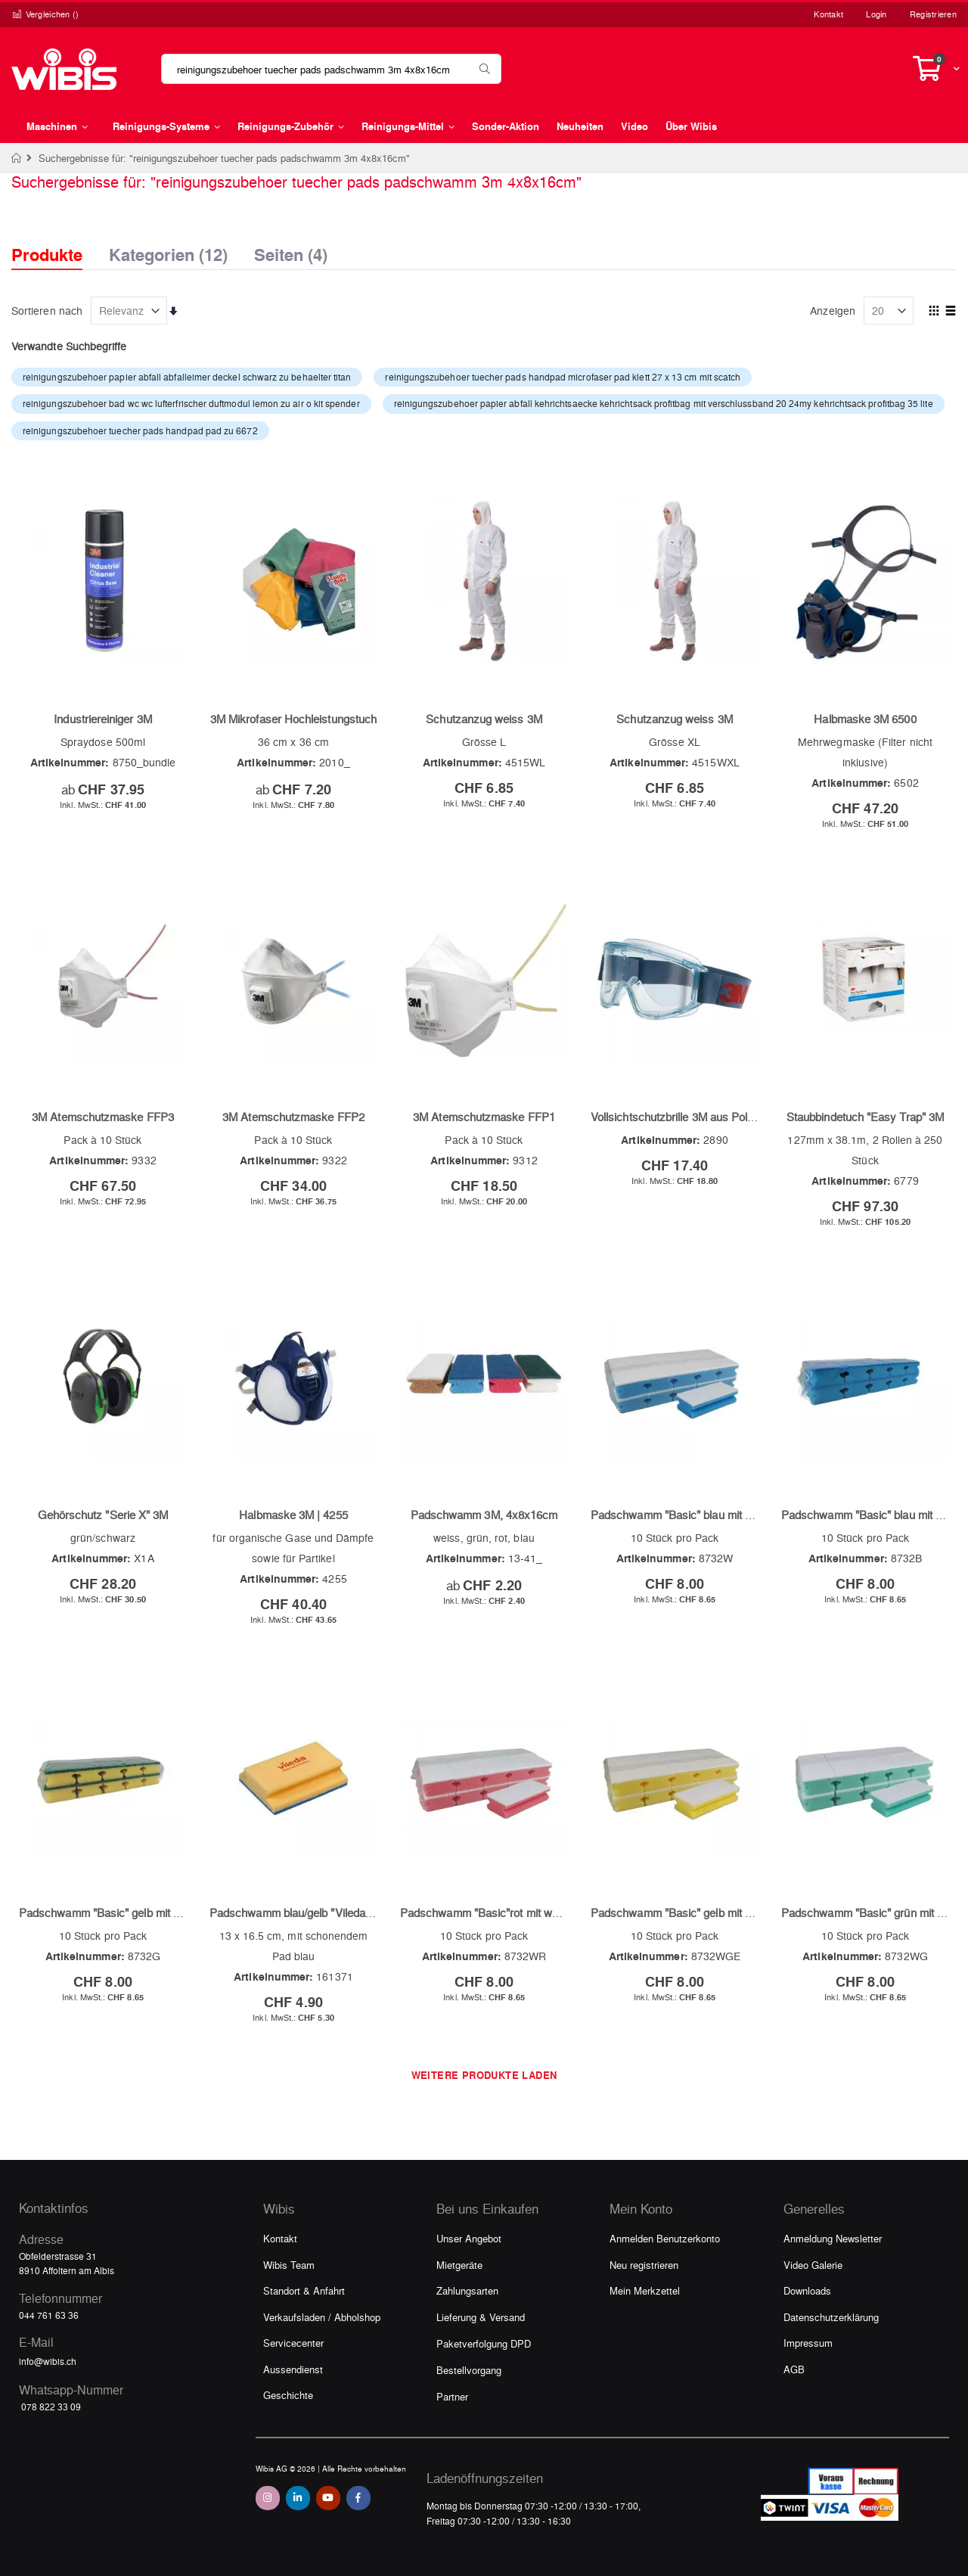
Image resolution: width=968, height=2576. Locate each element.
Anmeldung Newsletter (832, 2238)
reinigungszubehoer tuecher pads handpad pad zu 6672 (140, 430)
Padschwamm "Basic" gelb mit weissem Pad (701, 1912)
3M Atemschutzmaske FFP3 (103, 1116)
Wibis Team (289, 2264)
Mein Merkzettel (645, 2290)
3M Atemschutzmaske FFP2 (293, 1116)
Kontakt (828, 14)
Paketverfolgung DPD (483, 2343)
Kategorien (168, 250)
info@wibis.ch (47, 2361)
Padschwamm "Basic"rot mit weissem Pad (505, 1912)
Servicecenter (293, 2342)
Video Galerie (812, 2264)
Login (876, 14)
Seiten (290, 250)
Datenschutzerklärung (831, 2317)
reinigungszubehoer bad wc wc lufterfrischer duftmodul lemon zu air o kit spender (191, 403)
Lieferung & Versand (480, 2317)
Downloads (807, 2290)
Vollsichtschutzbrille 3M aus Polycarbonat (694, 1116)
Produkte (46, 254)
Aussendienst (293, 2369)
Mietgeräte (459, 2264)
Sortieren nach (46, 310)
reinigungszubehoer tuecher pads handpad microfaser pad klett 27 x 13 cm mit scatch (562, 377)
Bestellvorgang (468, 2370)
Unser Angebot (468, 2238)
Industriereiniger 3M (102, 718)
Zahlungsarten (467, 2290)
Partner (452, 2396)
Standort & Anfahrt (304, 2290)
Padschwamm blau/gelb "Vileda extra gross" (319, 1912)
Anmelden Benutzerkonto (665, 2238)
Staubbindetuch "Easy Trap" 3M (865, 1116)
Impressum (808, 2342)
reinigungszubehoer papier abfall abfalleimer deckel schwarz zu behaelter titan (187, 377)
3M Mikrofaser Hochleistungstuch (293, 718)
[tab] (58, 241)
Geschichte (288, 2395)
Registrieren (933, 14)
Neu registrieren (644, 2264)
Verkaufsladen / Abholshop (321, 2317)
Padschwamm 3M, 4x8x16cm (484, 1514)
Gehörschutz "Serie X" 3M (103, 1514)
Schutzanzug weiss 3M (483, 718)
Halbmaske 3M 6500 (865, 718)
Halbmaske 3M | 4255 (293, 1514)
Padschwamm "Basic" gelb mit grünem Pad (126, 1912)
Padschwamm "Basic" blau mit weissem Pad (701, 1514)
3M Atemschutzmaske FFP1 (484, 1116)
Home (17, 158)
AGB (794, 2369)
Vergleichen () (45, 14)
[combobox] (331, 69)
